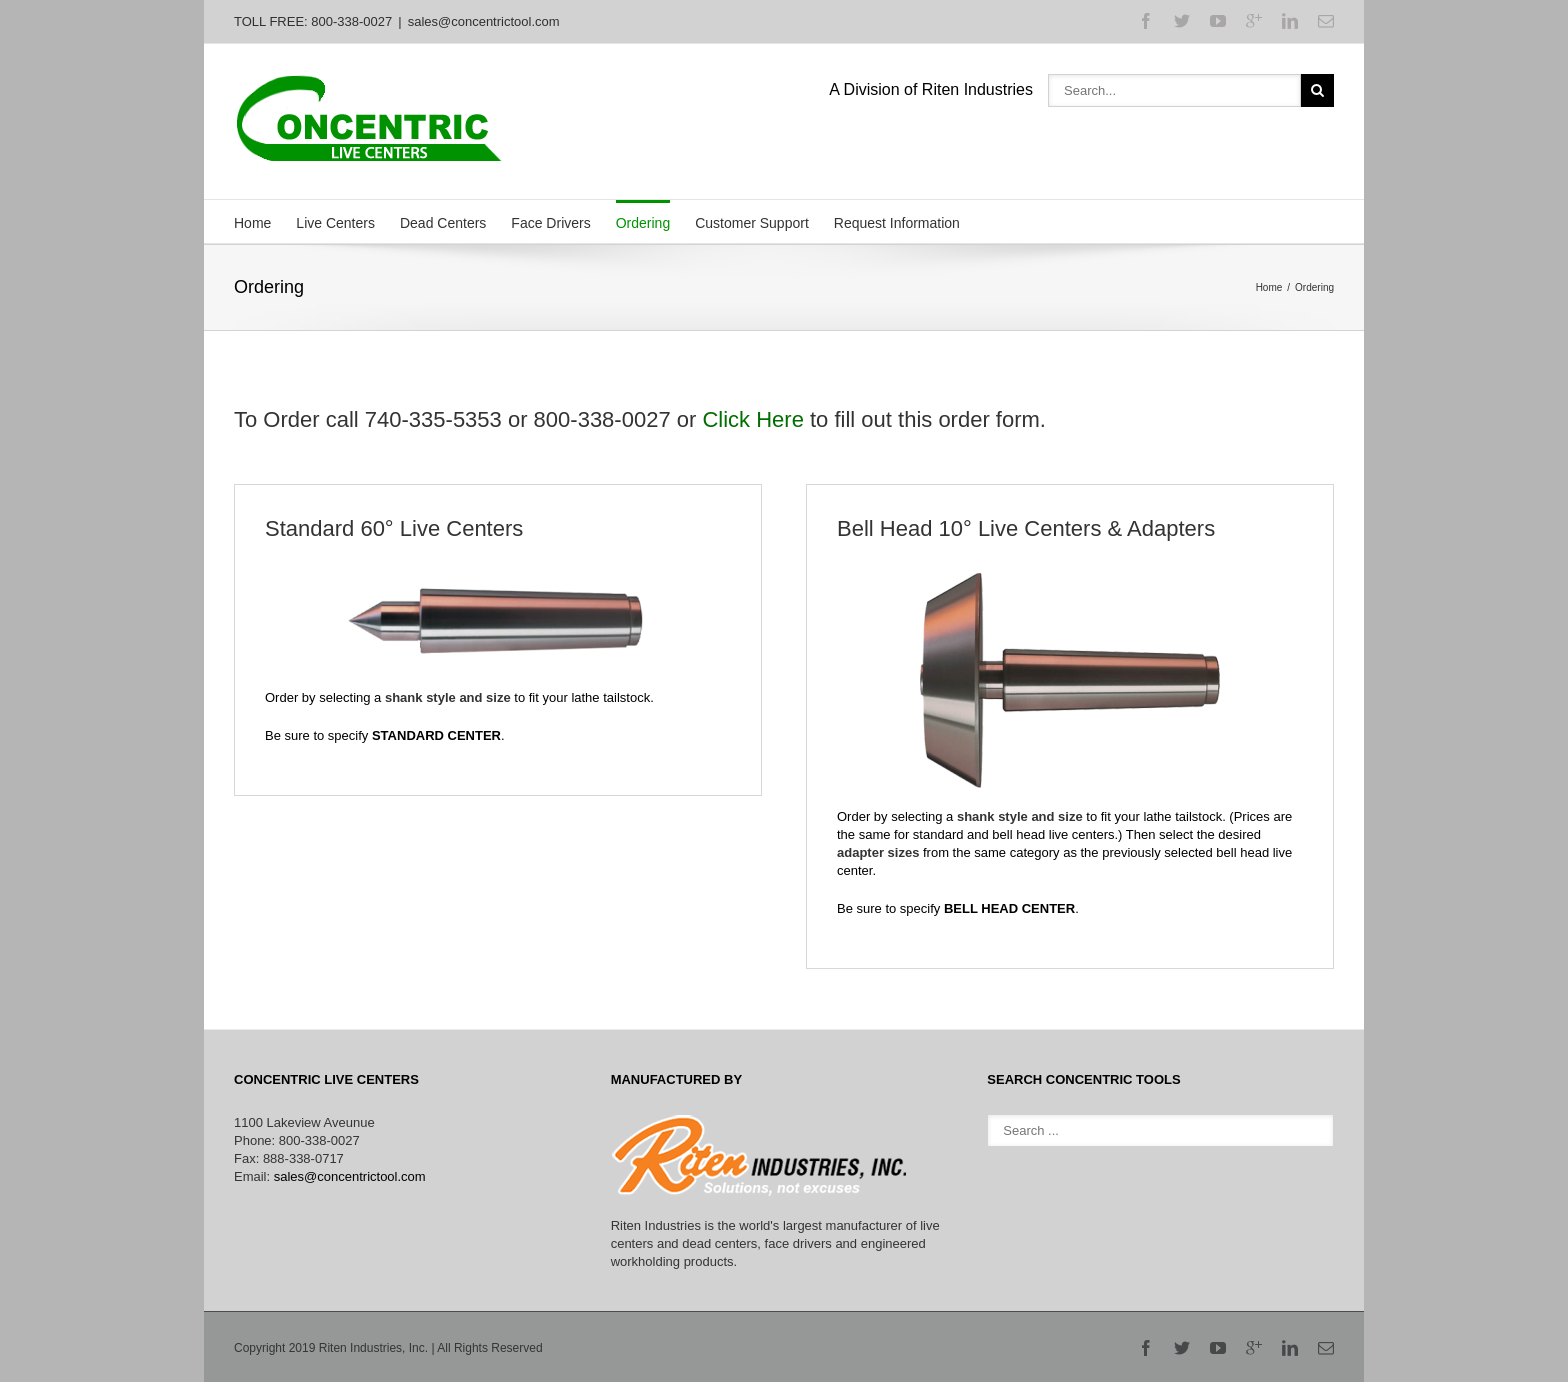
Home (252, 223)
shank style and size (448, 697)
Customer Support (752, 223)
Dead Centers (443, 223)
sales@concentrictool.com (484, 21)
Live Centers (335, 223)
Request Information (897, 223)
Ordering (643, 223)
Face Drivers (550, 223)
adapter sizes (878, 852)
